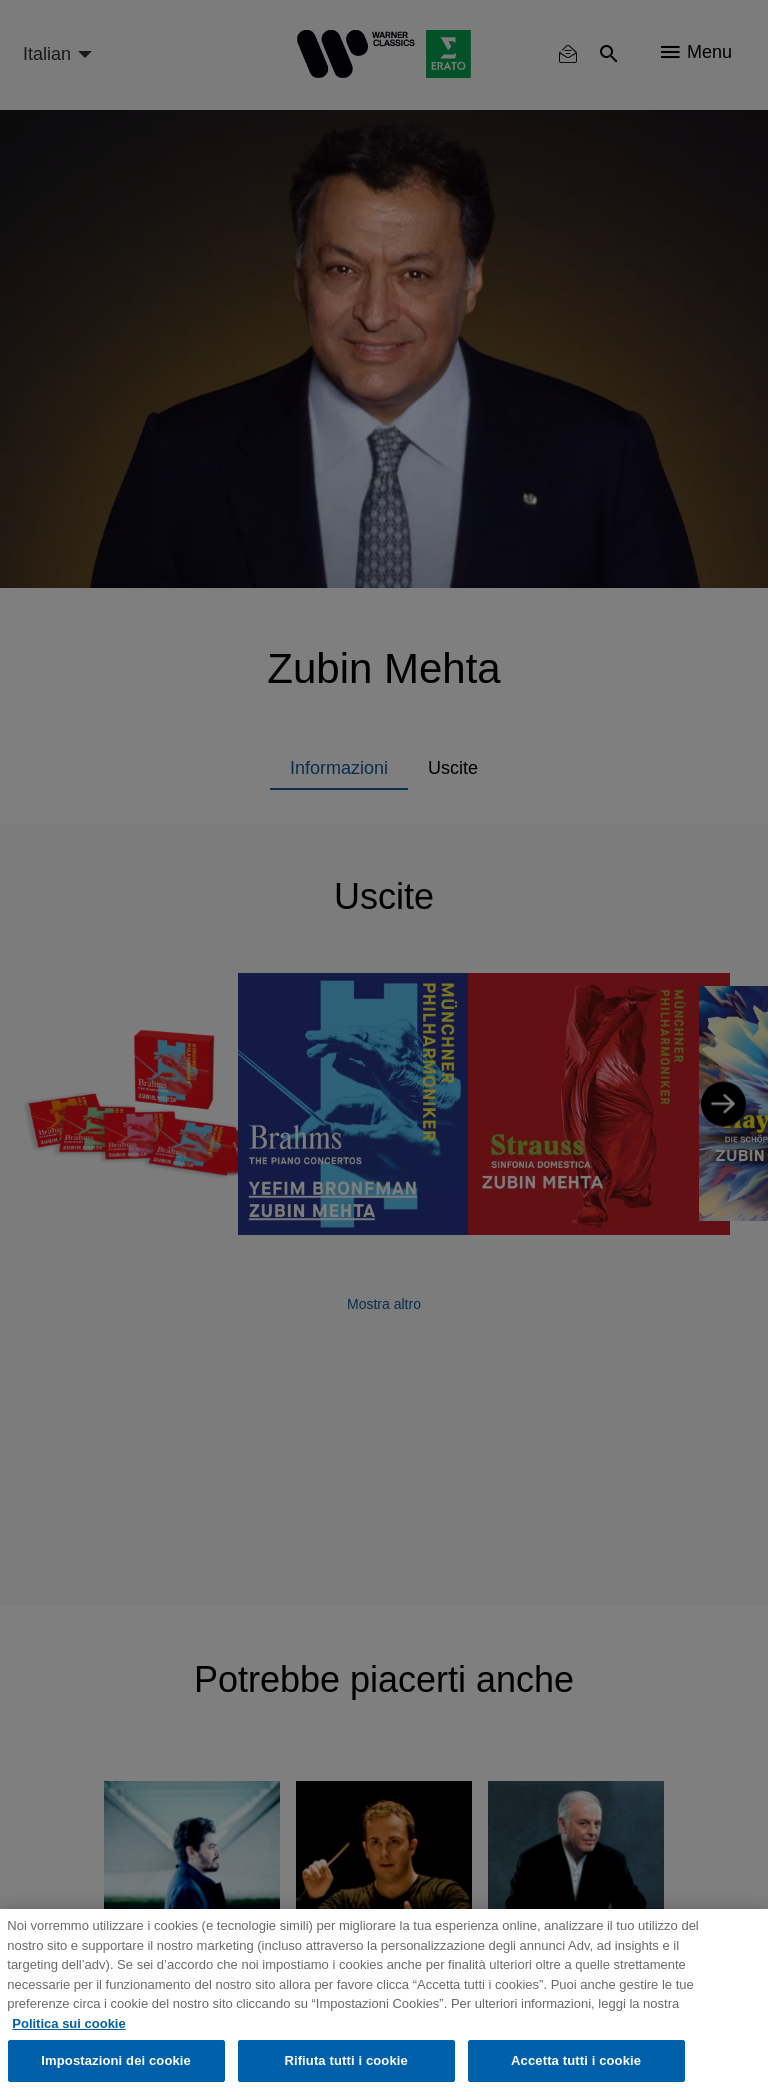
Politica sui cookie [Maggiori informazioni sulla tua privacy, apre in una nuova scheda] (68, 2023)
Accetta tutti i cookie (576, 2060)
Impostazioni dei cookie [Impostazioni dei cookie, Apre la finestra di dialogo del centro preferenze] (116, 2060)
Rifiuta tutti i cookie (345, 2060)
